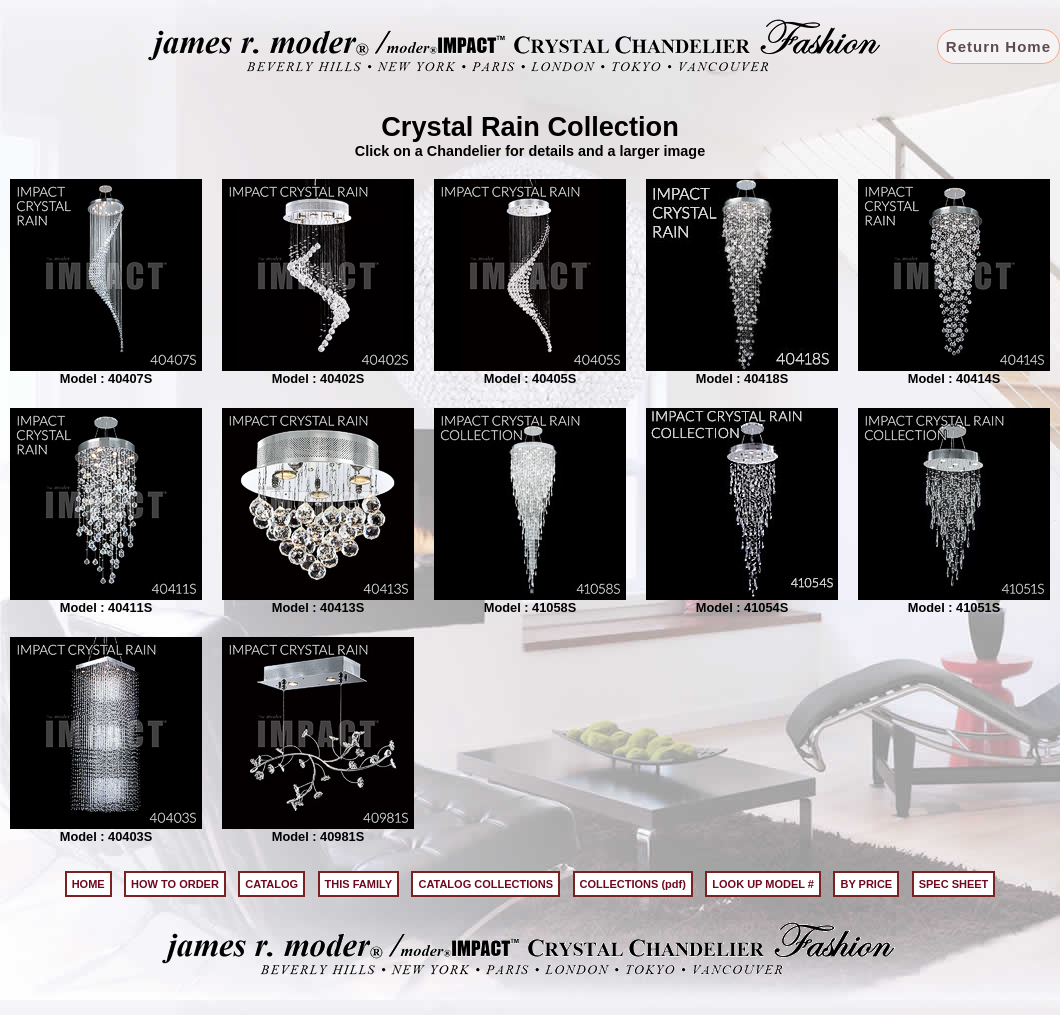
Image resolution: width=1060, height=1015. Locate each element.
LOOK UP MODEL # (763, 884)
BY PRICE (866, 884)
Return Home (998, 46)
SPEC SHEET (954, 884)
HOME (88, 884)
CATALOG (271, 884)
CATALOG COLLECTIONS (485, 884)
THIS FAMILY (358, 884)
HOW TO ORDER (175, 884)
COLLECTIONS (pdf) (633, 884)
